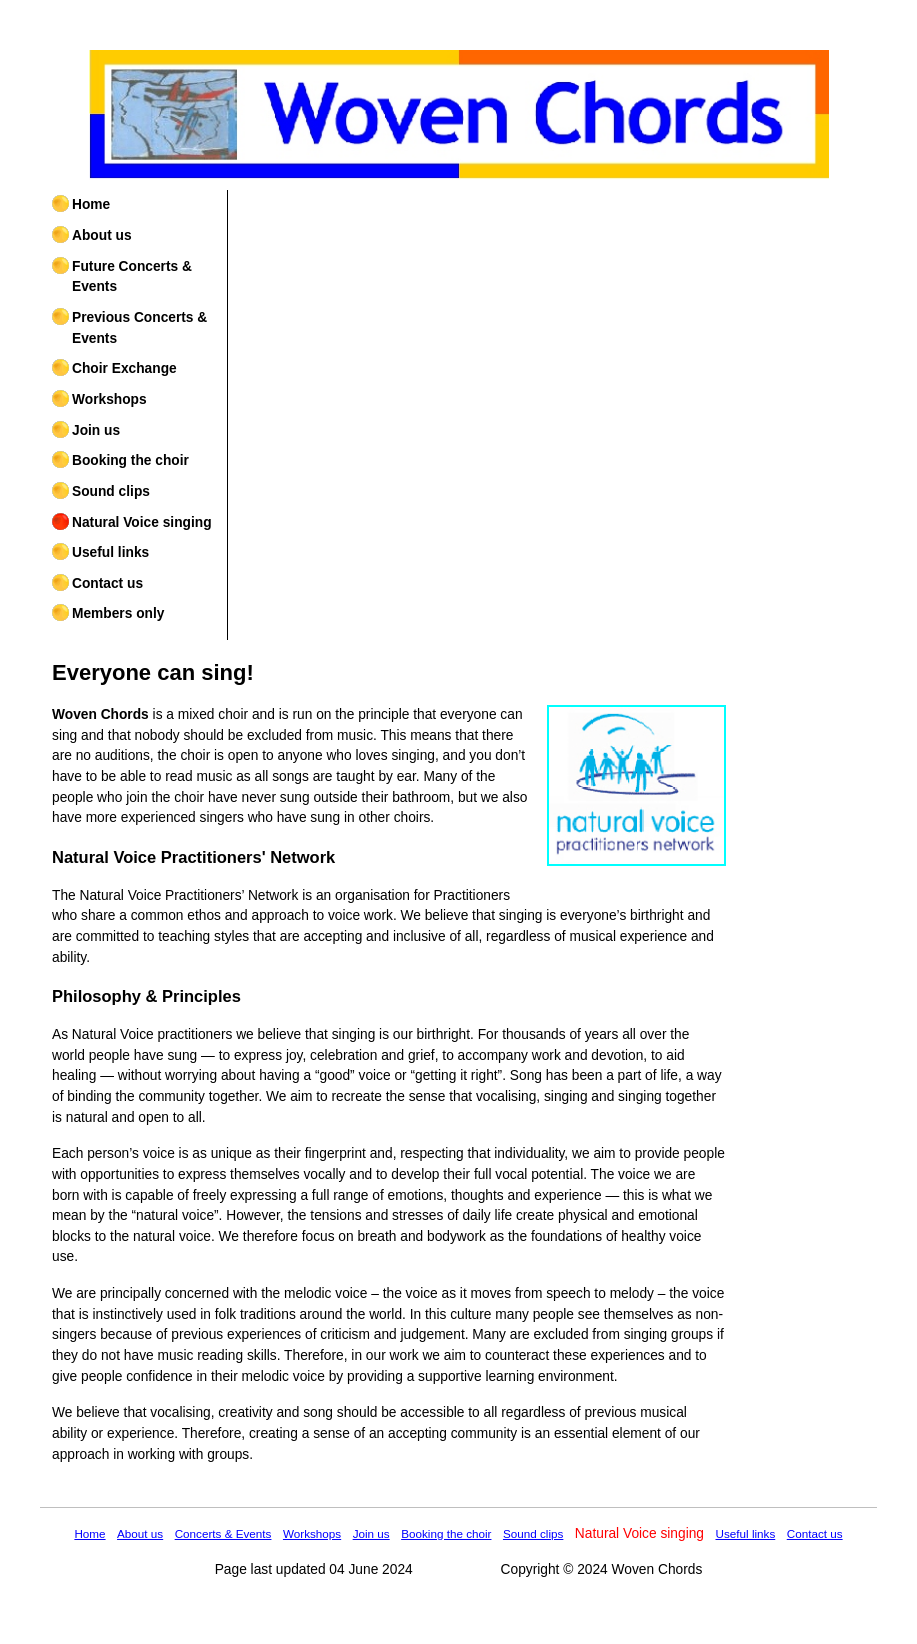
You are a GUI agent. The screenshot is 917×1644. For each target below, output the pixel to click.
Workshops (109, 399)
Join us (96, 430)
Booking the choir (130, 460)
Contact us (107, 583)
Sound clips (111, 491)
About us (102, 235)
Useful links (110, 552)
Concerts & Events (223, 1533)
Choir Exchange (124, 368)
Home (91, 204)
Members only (118, 613)
